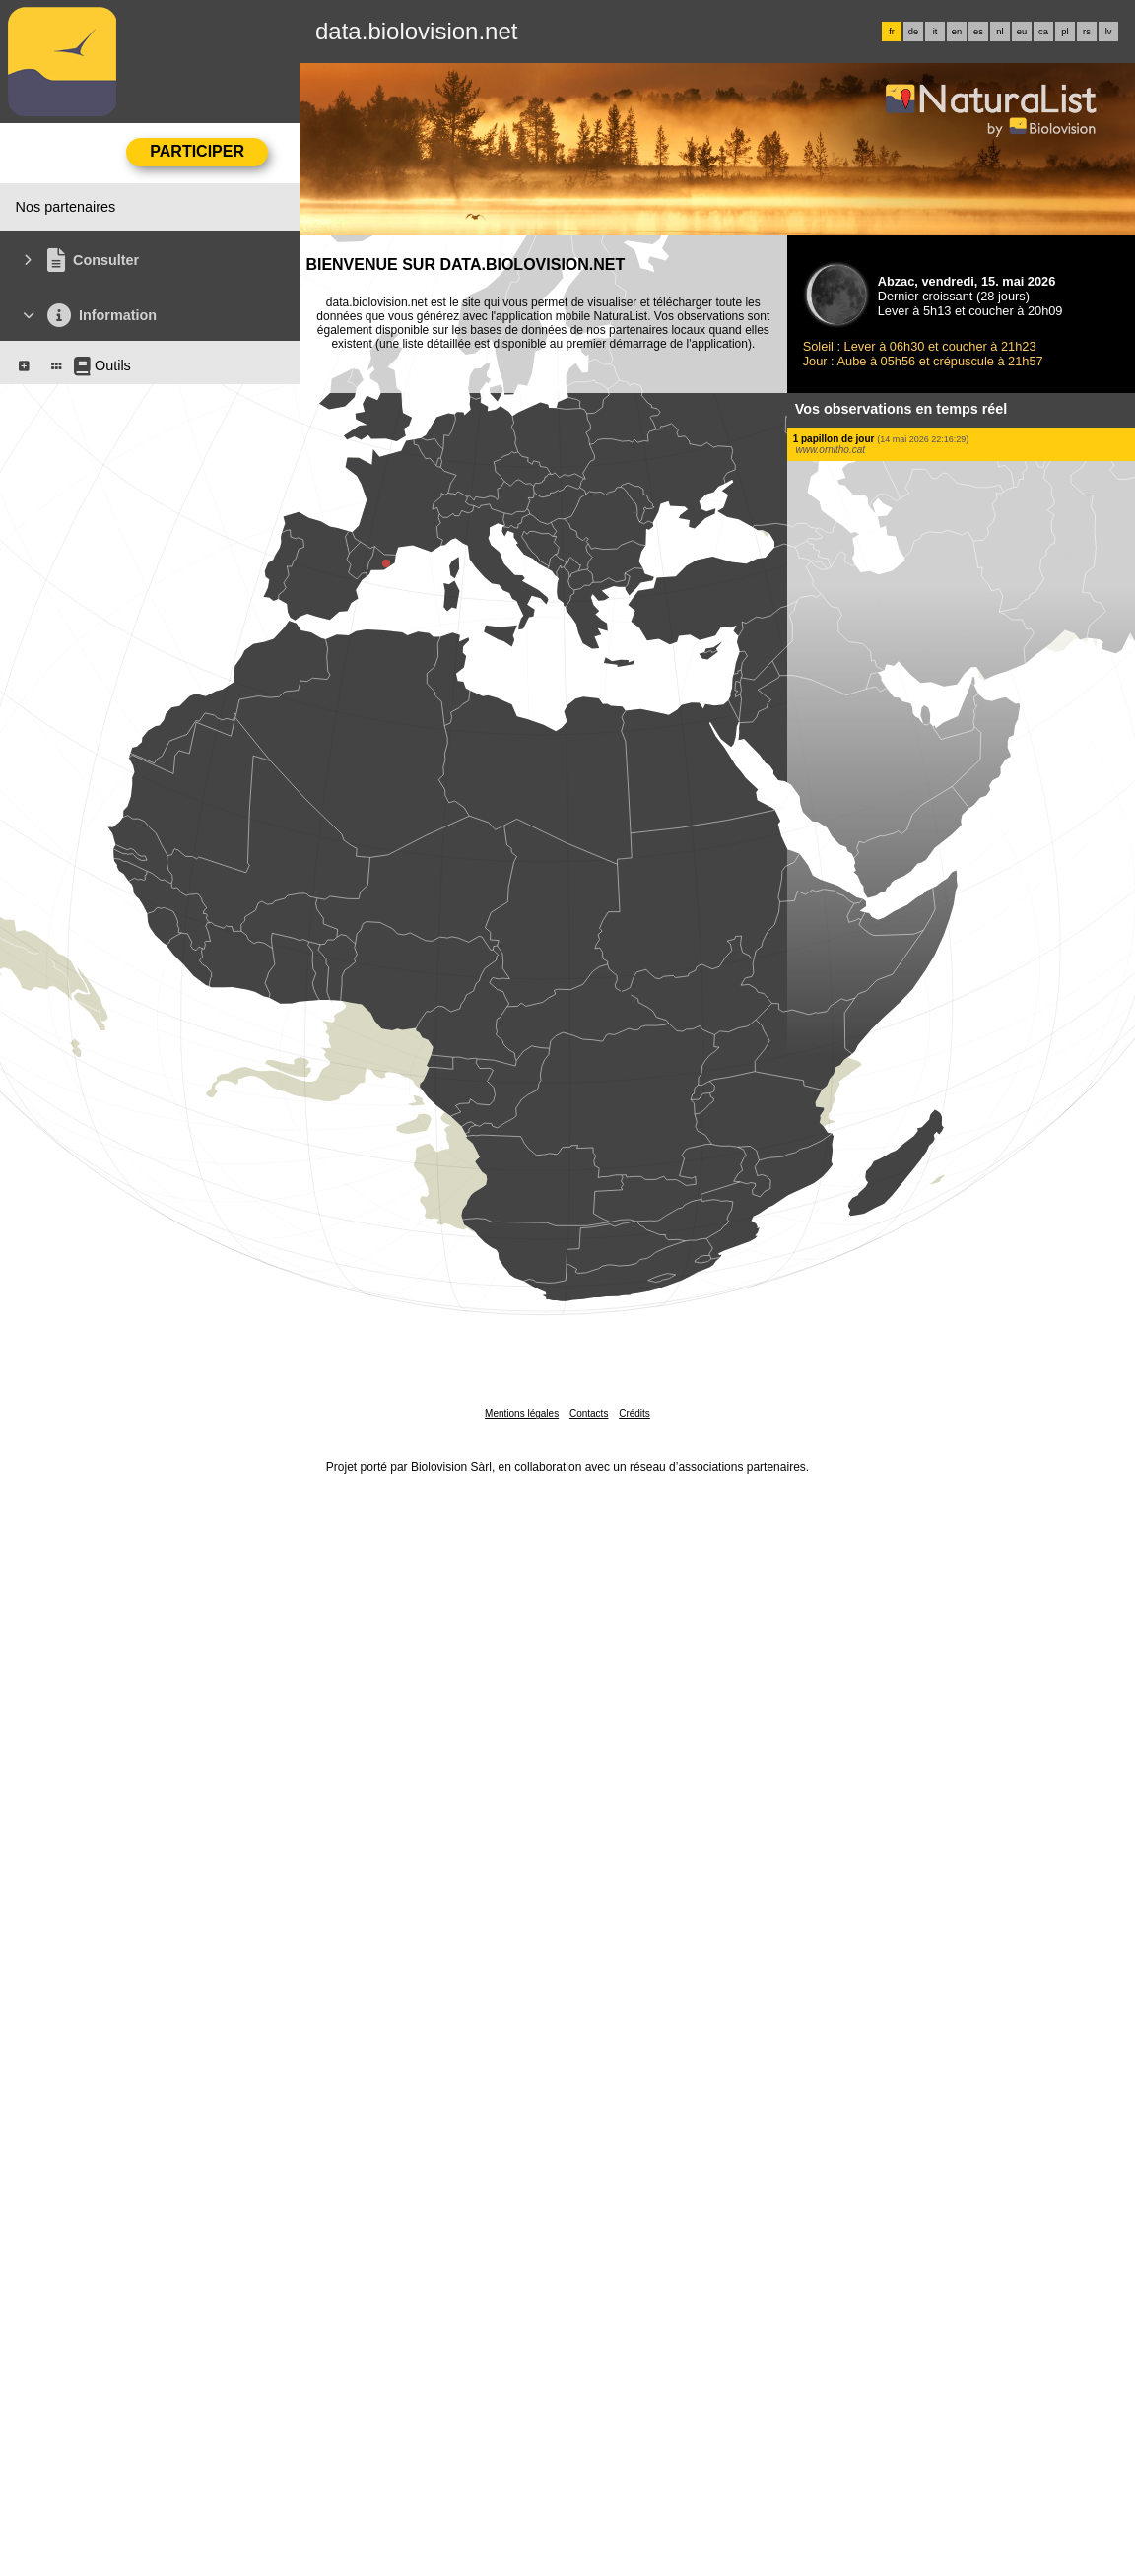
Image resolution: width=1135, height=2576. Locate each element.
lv (1108, 31)
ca (1043, 31)
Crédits (634, 1413)
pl (1064, 31)
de (913, 31)
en (957, 31)
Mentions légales (522, 1413)
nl (999, 31)
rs (1087, 31)
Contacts (588, 1413)
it (935, 31)
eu (1022, 31)
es (978, 31)
